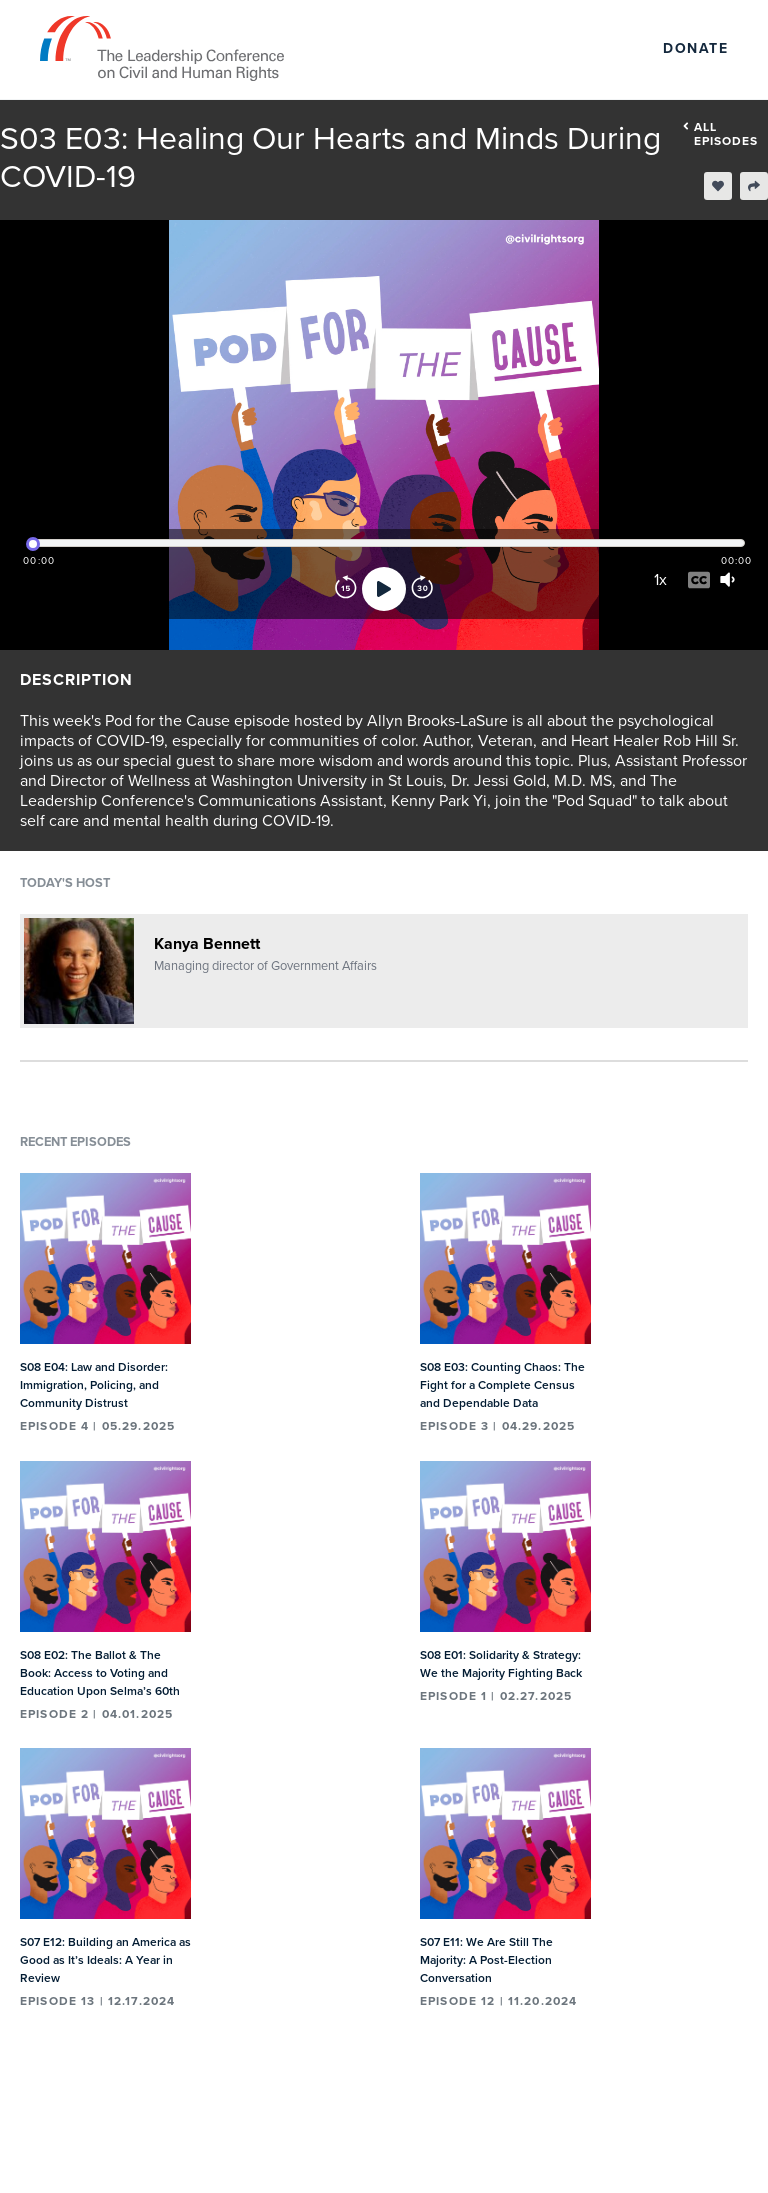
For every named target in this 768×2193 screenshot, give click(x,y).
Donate (695, 48)
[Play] (384, 589)
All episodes (720, 134)
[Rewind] (346, 589)
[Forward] (422, 589)
